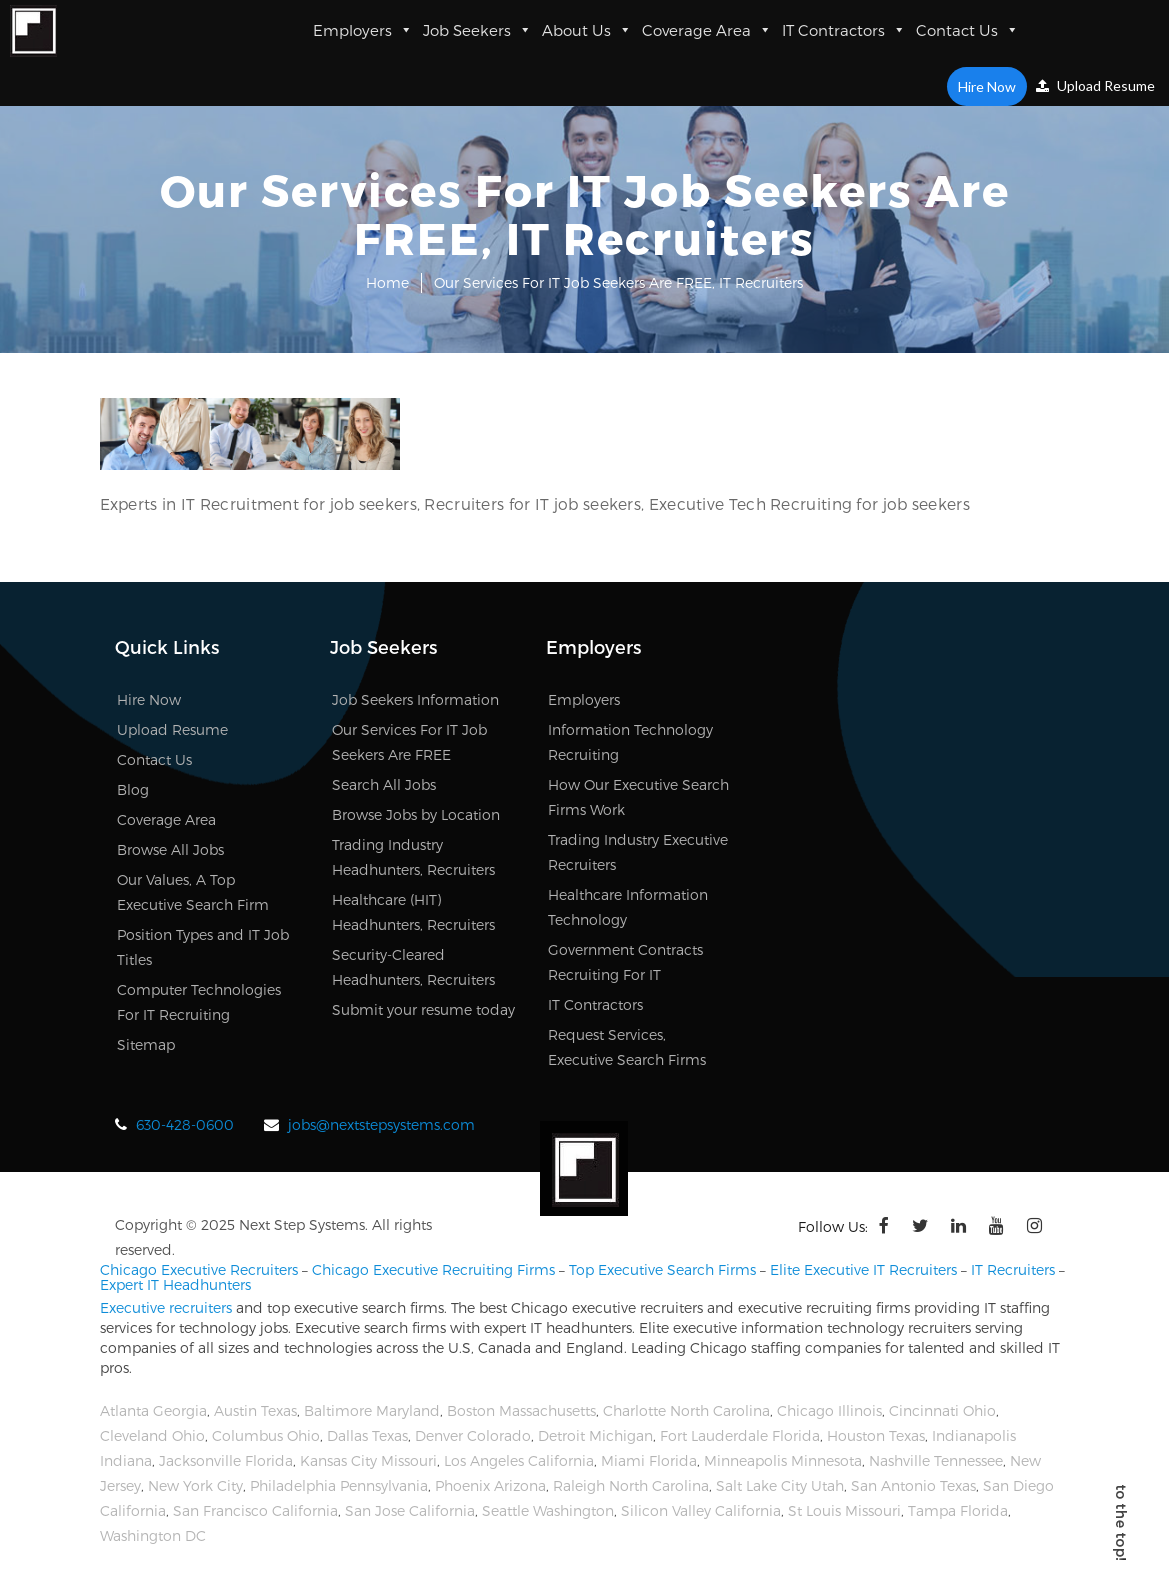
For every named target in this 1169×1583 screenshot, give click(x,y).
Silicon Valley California (701, 1510)
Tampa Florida (958, 1510)
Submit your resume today (423, 1009)
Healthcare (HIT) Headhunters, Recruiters (413, 912)
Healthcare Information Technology (628, 907)
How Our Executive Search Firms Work (638, 797)
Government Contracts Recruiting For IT (625, 962)
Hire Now (987, 86)
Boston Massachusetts (521, 1410)
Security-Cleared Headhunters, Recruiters (413, 967)
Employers (363, 30)
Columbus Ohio (266, 1435)
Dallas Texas (367, 1435)
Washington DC (153, 1535)
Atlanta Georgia (153, 1410)
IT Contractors (844, 30)
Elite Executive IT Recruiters (863, 1269)
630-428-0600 (185, 1124)
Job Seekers (477, 30)
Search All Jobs (384, 784)
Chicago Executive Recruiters (199, 1269)
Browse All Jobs (170, 849)
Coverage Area (707, 30)
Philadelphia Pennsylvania (339, 1485)
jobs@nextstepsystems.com (381, 1124)
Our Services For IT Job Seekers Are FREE (409, 742)
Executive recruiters (166, 1307)
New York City (195, 1485)
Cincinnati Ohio (942, 1410)
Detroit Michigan (595, 1435)
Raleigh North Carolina (631, 1485)
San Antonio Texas (913, 1485)
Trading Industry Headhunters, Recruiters (413, 857)
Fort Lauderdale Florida (740, 1435)
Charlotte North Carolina (686, 1410)
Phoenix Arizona (490, 1485)
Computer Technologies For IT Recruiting (199, 1002)
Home (387, 282)
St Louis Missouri (844, 1510)
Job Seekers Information (415, 699)
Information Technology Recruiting (630, 742)
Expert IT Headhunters (175, 1284)
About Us (587, 30)
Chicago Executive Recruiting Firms (433, 1269)
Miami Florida (649, 1460)
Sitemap (146, 1044)
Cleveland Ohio (152, 1435)
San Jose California (410, 1510)
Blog (133, 789)
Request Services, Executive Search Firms (627, 1047)
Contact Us (967, 30)
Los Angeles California (519, 1460)
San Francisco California (255, 1510)
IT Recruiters (1013, 1269)
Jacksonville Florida (226, 1460)
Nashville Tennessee (936, 1460)
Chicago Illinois (829, 1410)
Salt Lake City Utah (780, 1485)
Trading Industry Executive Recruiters (638, 852)
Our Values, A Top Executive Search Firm (193, 892)
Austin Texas (255, 1410)
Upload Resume (1095, 85)
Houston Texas (876, 1435)
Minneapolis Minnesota (783, 1460)
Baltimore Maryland (372, 1410)
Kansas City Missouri (368, 1460)
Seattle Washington (548, 1510)
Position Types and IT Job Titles (203, 947)
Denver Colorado (473, 1435)
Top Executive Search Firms (662, 1269)
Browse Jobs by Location (416, 814)
